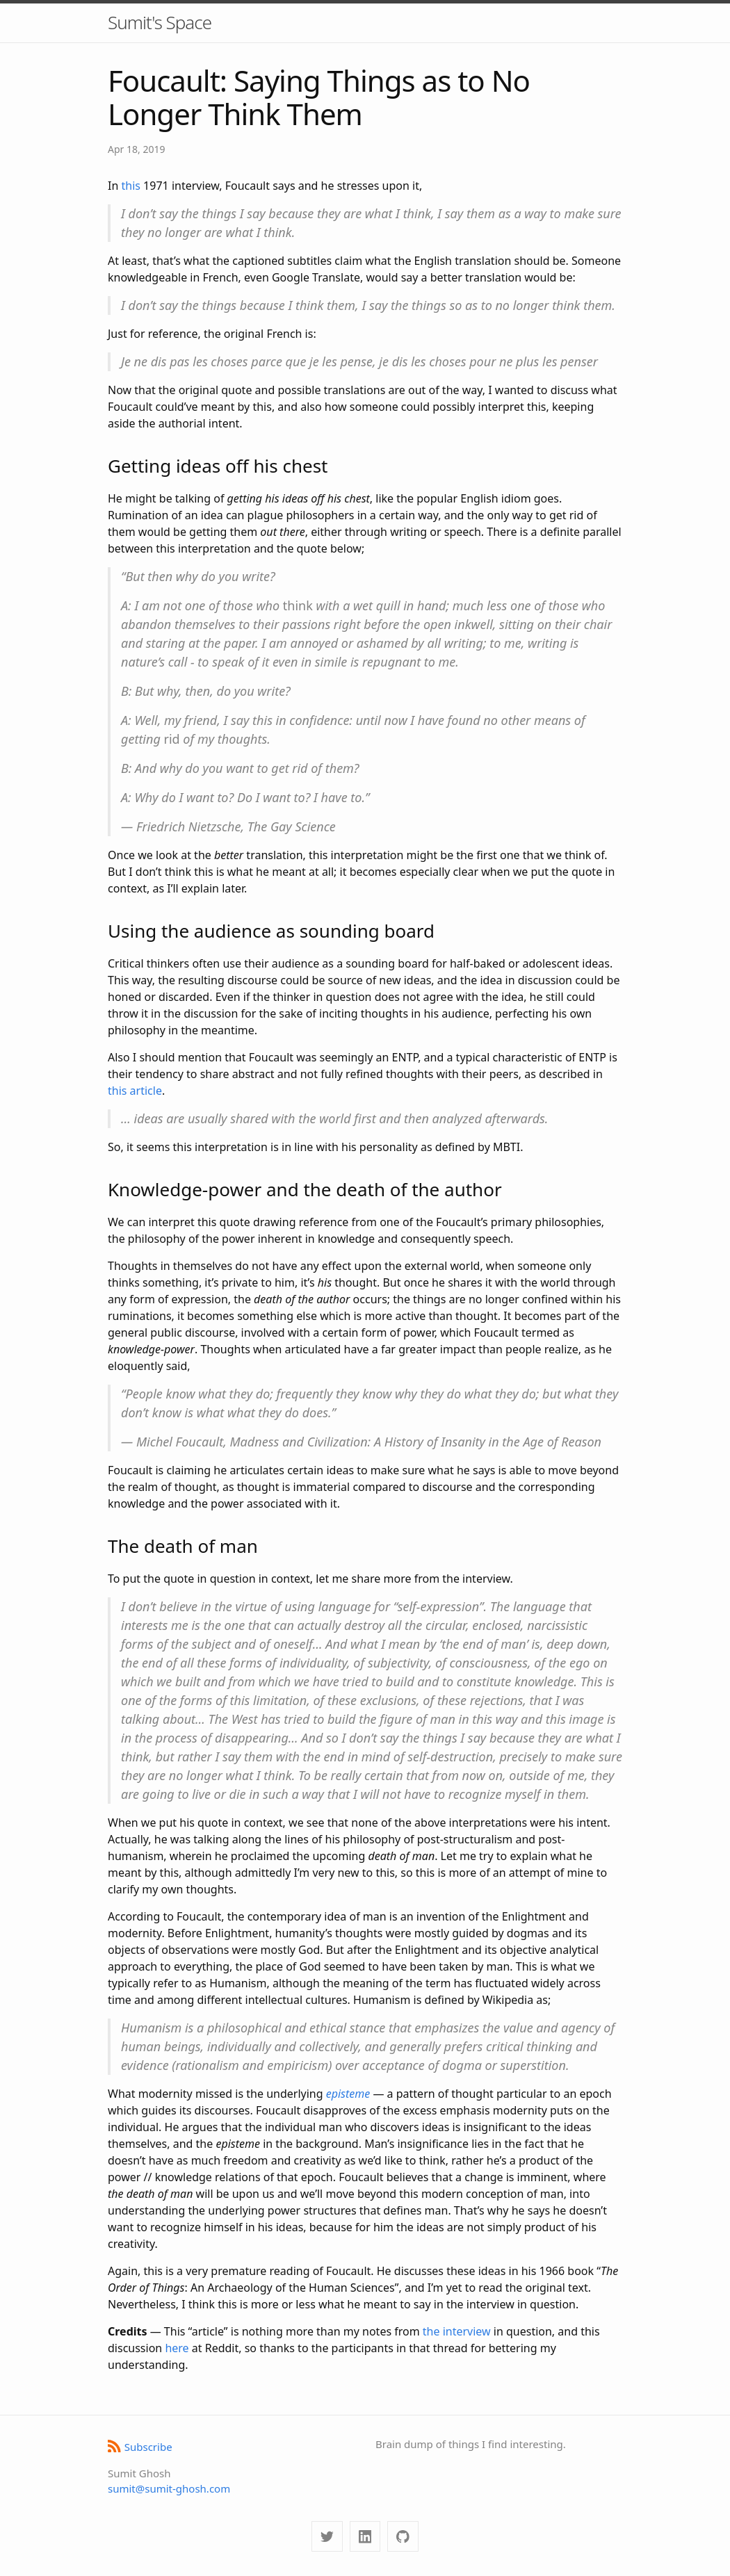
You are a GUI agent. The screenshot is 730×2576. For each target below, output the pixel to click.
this (130, 185)
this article (135, 1090)
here (176, 2348)
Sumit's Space (159, 22)
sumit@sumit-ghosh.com (169, 2488)
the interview (457, 2331)
